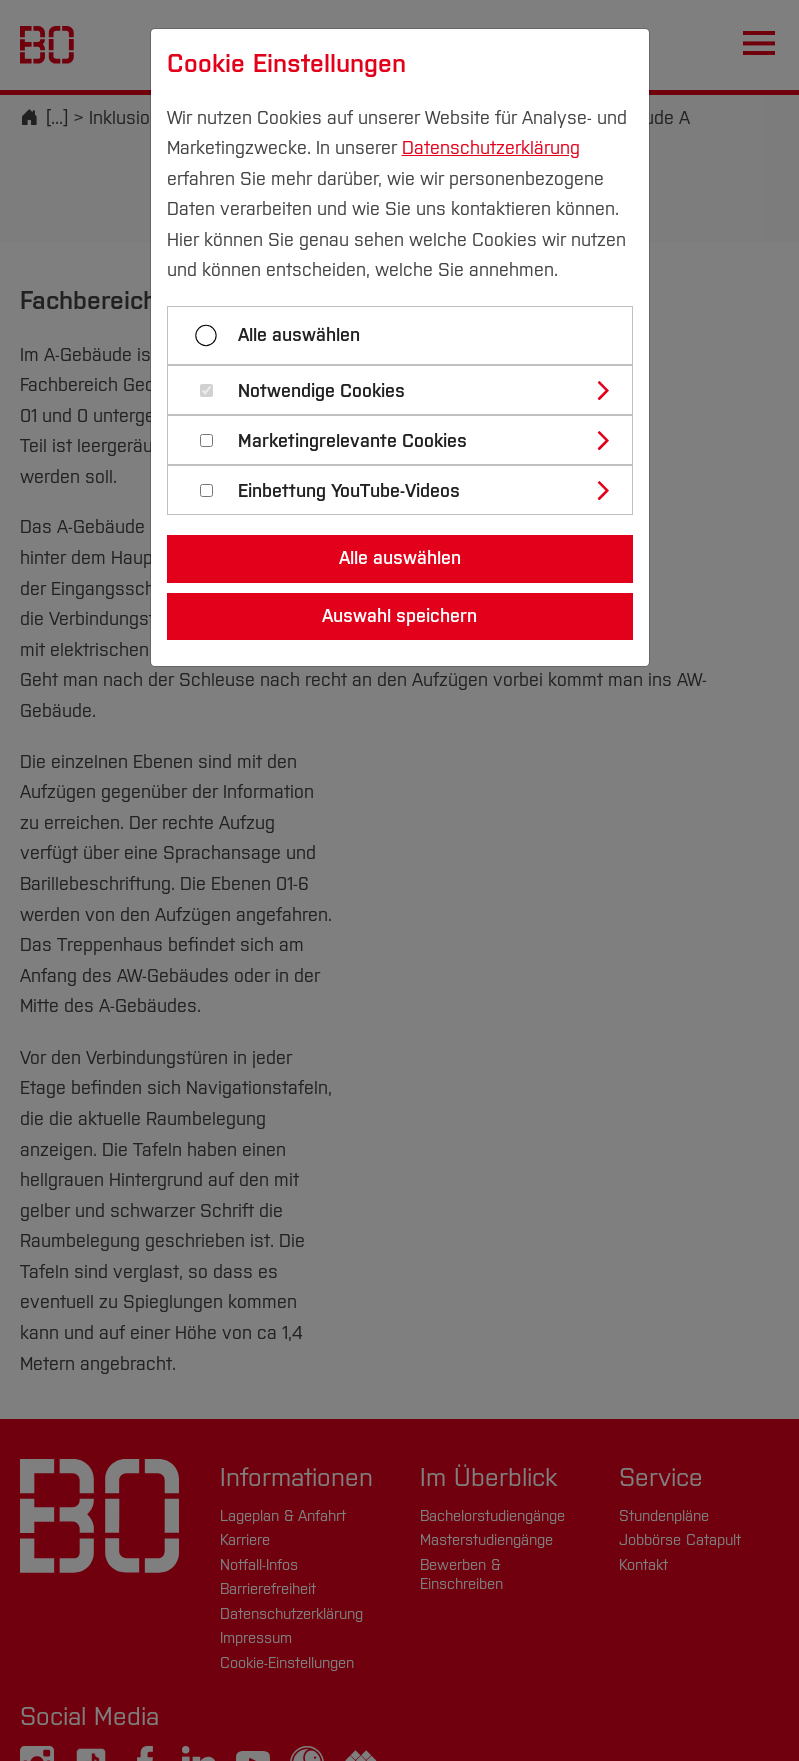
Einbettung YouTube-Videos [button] (349, 491)
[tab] (408, 390)
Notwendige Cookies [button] (321, 391)
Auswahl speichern (399, 616)
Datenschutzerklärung (491, 148)
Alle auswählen (299, 335)
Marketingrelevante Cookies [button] (352, 441)
